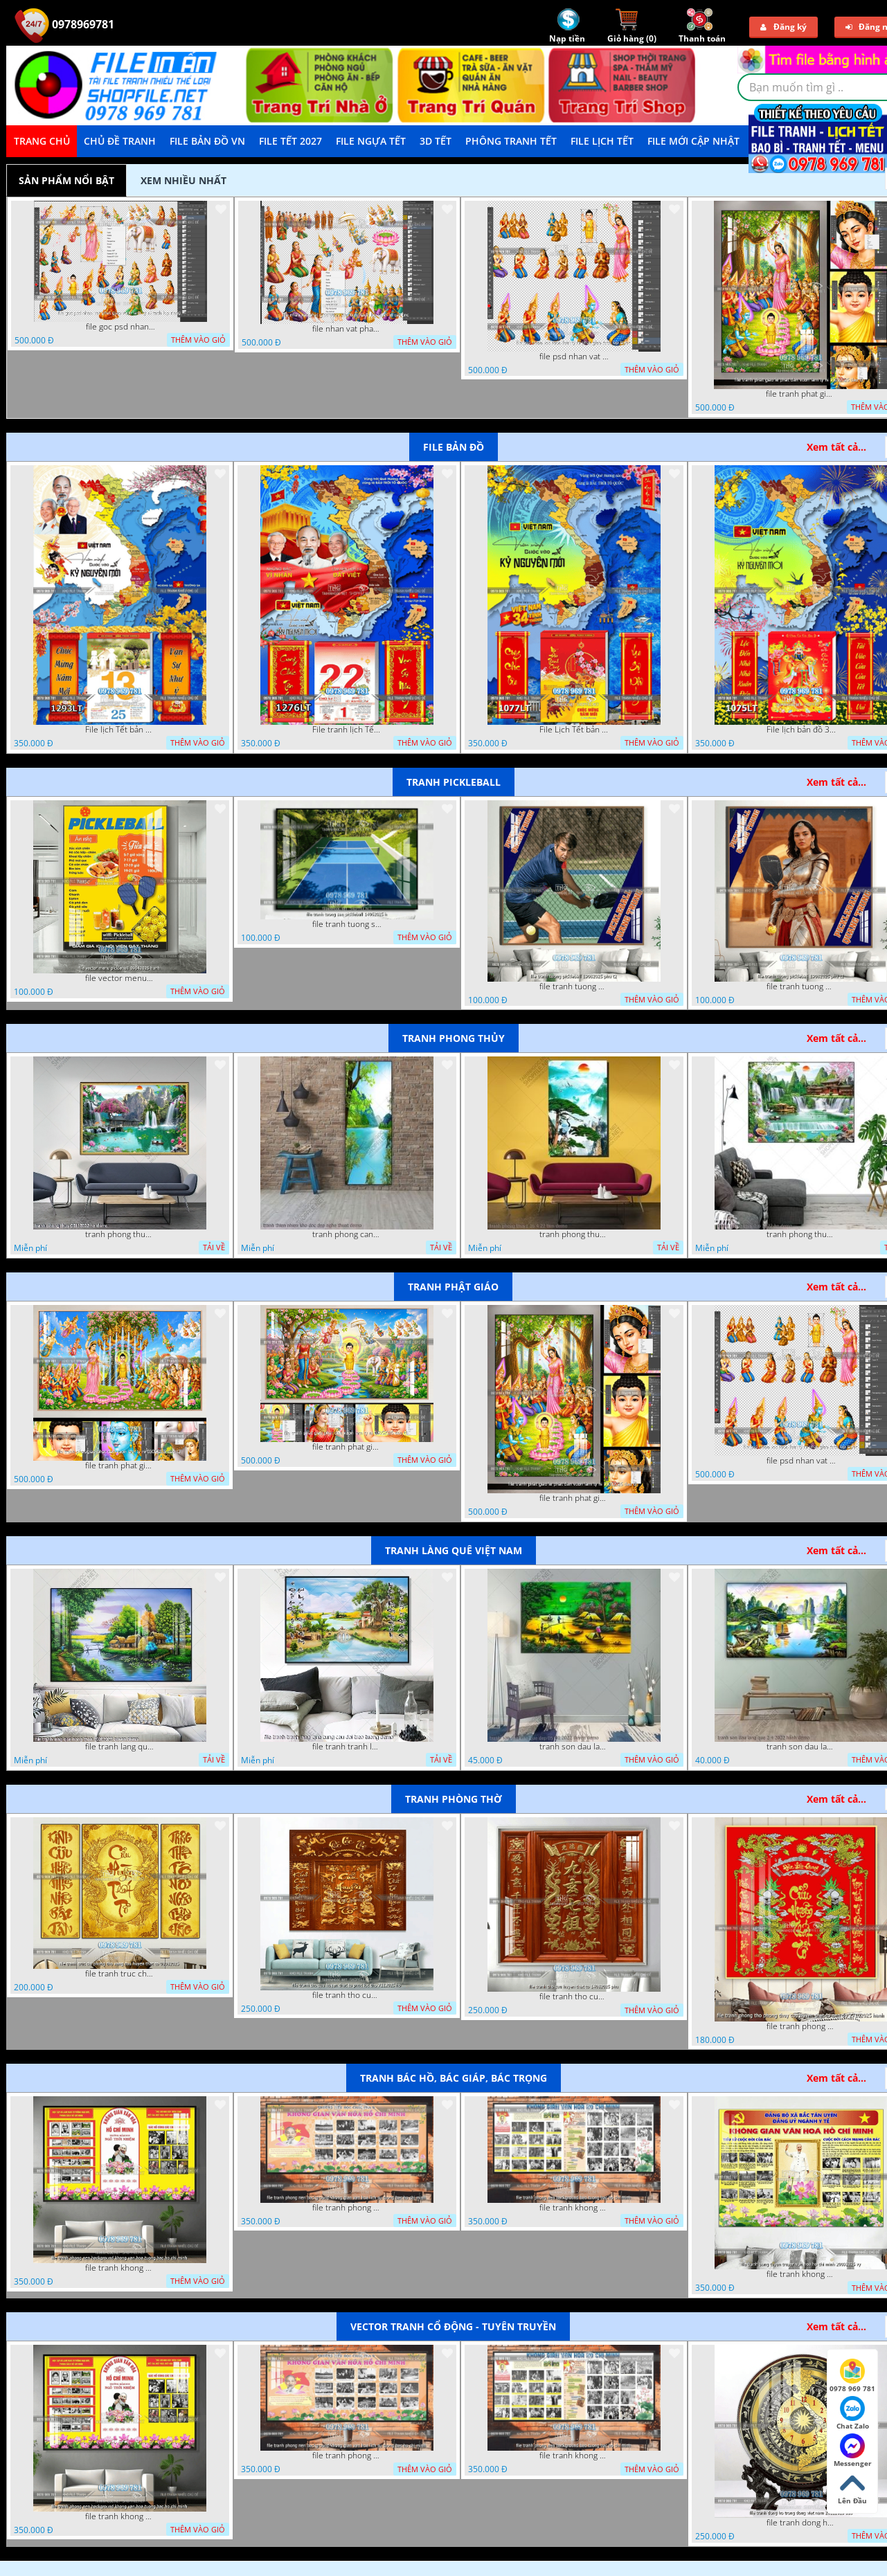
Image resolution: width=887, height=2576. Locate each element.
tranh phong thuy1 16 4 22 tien (574, 1234)
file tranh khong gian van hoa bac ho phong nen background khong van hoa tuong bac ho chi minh (119, 2268)
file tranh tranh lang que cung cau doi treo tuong (347, 1746)
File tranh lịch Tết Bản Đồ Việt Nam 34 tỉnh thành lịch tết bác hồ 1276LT (347, 730)
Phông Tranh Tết (511, 140)
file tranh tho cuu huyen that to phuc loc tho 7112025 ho (347, 1995)
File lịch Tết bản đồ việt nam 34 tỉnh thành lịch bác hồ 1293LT (119, 730)
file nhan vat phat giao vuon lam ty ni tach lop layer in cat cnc (347, 329)
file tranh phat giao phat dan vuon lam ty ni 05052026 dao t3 (119, 1465)
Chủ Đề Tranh (120, 140)
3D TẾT (435, 140)
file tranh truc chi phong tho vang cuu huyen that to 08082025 (119, 1974)
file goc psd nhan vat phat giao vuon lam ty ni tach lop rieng (120, 327)
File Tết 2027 (290, 140)
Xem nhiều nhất (183, 180)
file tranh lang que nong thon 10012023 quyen (119, 1746)
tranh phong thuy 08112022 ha (119, 1234)
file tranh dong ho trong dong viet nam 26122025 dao (801, 2523)
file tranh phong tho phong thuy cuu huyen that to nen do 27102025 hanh (801, 2026)
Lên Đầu (852, 2488)
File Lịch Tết (602, 140)
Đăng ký (783, 27)
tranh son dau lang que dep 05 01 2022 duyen (574, 1746)
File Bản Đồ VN (207, 140)
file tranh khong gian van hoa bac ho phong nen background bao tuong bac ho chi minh (574, 2208)
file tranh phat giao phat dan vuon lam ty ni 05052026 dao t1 (347, 1447)
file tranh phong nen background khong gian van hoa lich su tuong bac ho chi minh (347, 2208)
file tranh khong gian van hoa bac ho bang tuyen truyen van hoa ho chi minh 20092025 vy (801, 2274)
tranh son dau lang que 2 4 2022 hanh (801, 1746)
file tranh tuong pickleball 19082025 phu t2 (574, 986)
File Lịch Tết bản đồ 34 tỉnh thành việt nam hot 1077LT (574, 730)
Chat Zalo (852, 2413)
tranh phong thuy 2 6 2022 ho (801, 1234)
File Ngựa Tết (371, 140)
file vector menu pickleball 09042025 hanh (119, 978)
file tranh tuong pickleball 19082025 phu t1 (801, 986)
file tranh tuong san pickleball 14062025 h (347, 924)
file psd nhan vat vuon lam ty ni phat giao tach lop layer (574, 356)
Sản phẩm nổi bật (66, 180)
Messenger (853, 2450)
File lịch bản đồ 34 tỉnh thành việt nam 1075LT (801, 730)
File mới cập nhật (693, 140)
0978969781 (64, 24)
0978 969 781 (852, 2376)
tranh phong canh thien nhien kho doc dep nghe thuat (347, 1234)
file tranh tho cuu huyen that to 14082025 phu (574, 1996)
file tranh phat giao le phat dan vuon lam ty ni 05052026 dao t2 (800, 394)
